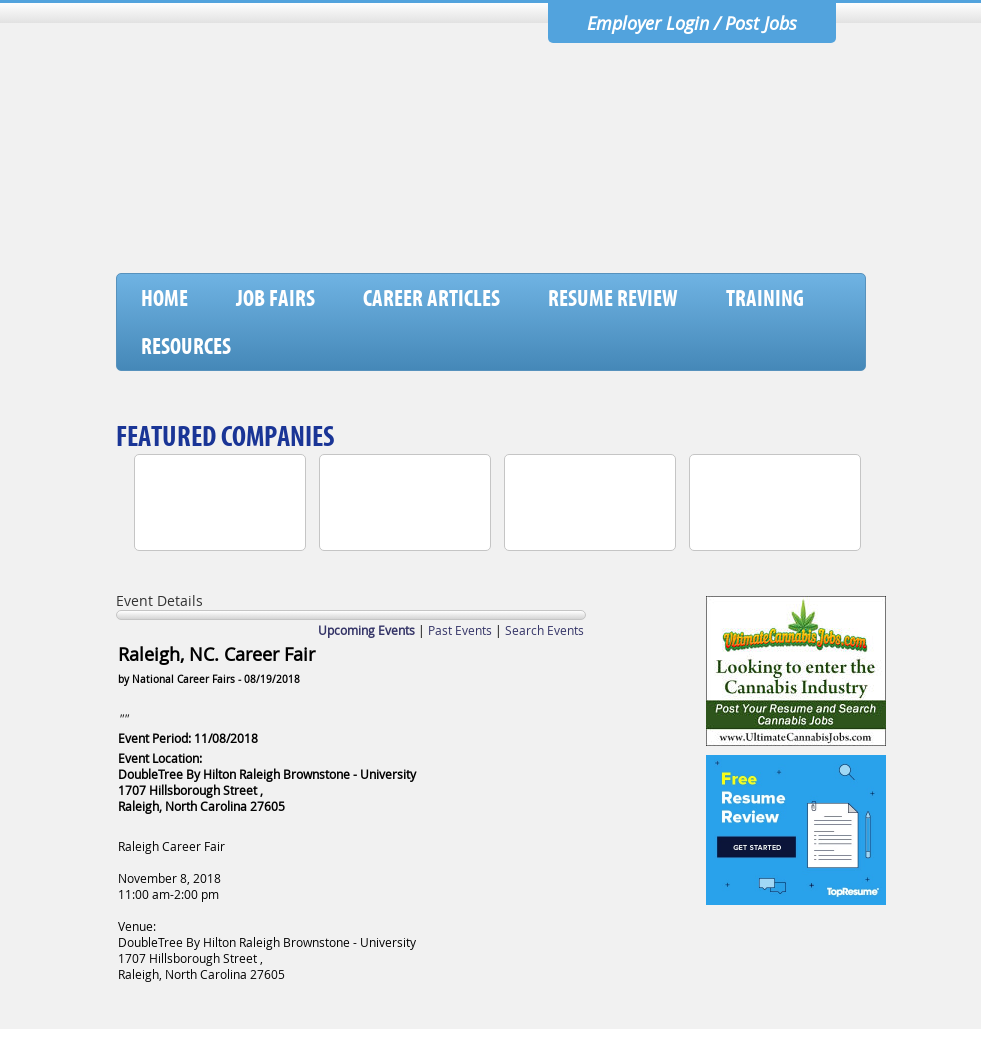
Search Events (544, 630)
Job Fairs (275, 298)
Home (164, 298)
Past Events (460, 630)
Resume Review (613, 298)
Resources (186, 346)
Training (765, 298)
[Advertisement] (501, 221)
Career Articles (431, 298)
